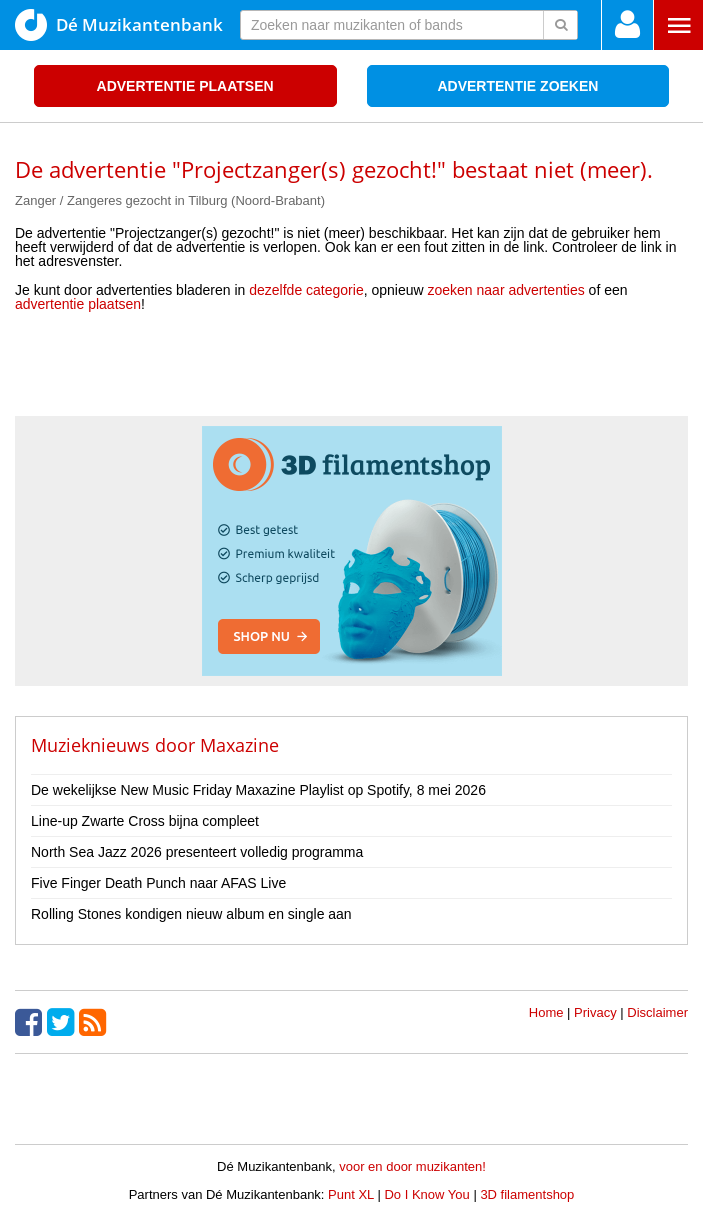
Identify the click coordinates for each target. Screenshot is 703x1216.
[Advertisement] (352, 371)
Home (546, 1012)
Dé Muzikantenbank (119, 25)
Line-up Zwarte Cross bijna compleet (145, 821)
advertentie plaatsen (78, 304)
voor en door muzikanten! (412, 1166)
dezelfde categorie (306, 290)
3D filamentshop (527, 1194)
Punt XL (351, 1194)
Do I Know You (426, 1194)
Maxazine (239, 745)
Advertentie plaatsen (185, 86)
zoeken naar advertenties (506, 290)
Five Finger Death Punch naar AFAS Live (158, 883)
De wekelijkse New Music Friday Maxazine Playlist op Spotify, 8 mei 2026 (258, 790)
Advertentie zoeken (517, 86)
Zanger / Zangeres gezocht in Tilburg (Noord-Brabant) (170, 200)
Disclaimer (657, 1012)
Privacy (595, 1012)
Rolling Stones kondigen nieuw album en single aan (191, 914)
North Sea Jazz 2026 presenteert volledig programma (197, 852)
